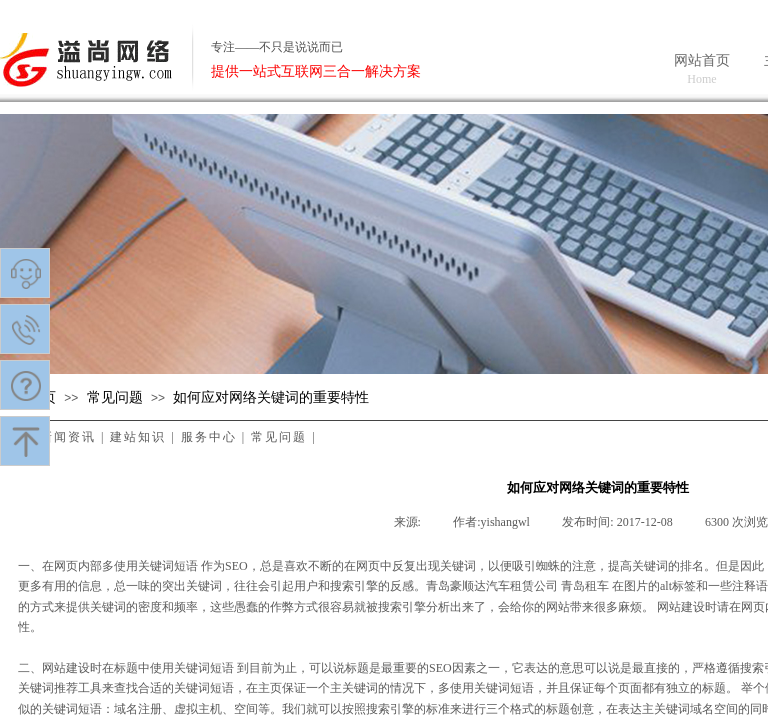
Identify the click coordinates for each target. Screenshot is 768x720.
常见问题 (115, 397)
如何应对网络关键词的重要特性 (271, 397)
